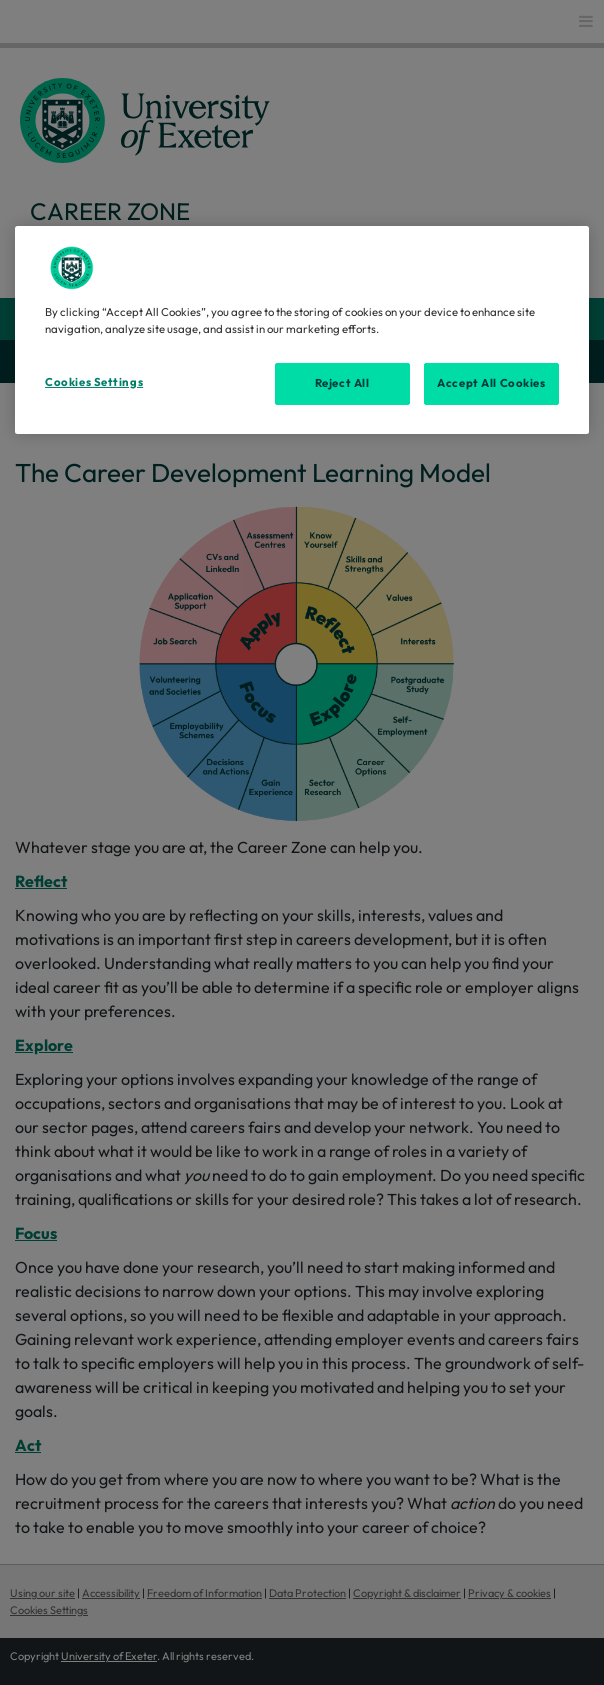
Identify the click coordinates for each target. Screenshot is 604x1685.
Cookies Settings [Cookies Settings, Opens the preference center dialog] (94, 382)
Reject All (342, 383)
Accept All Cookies (491, 383)
